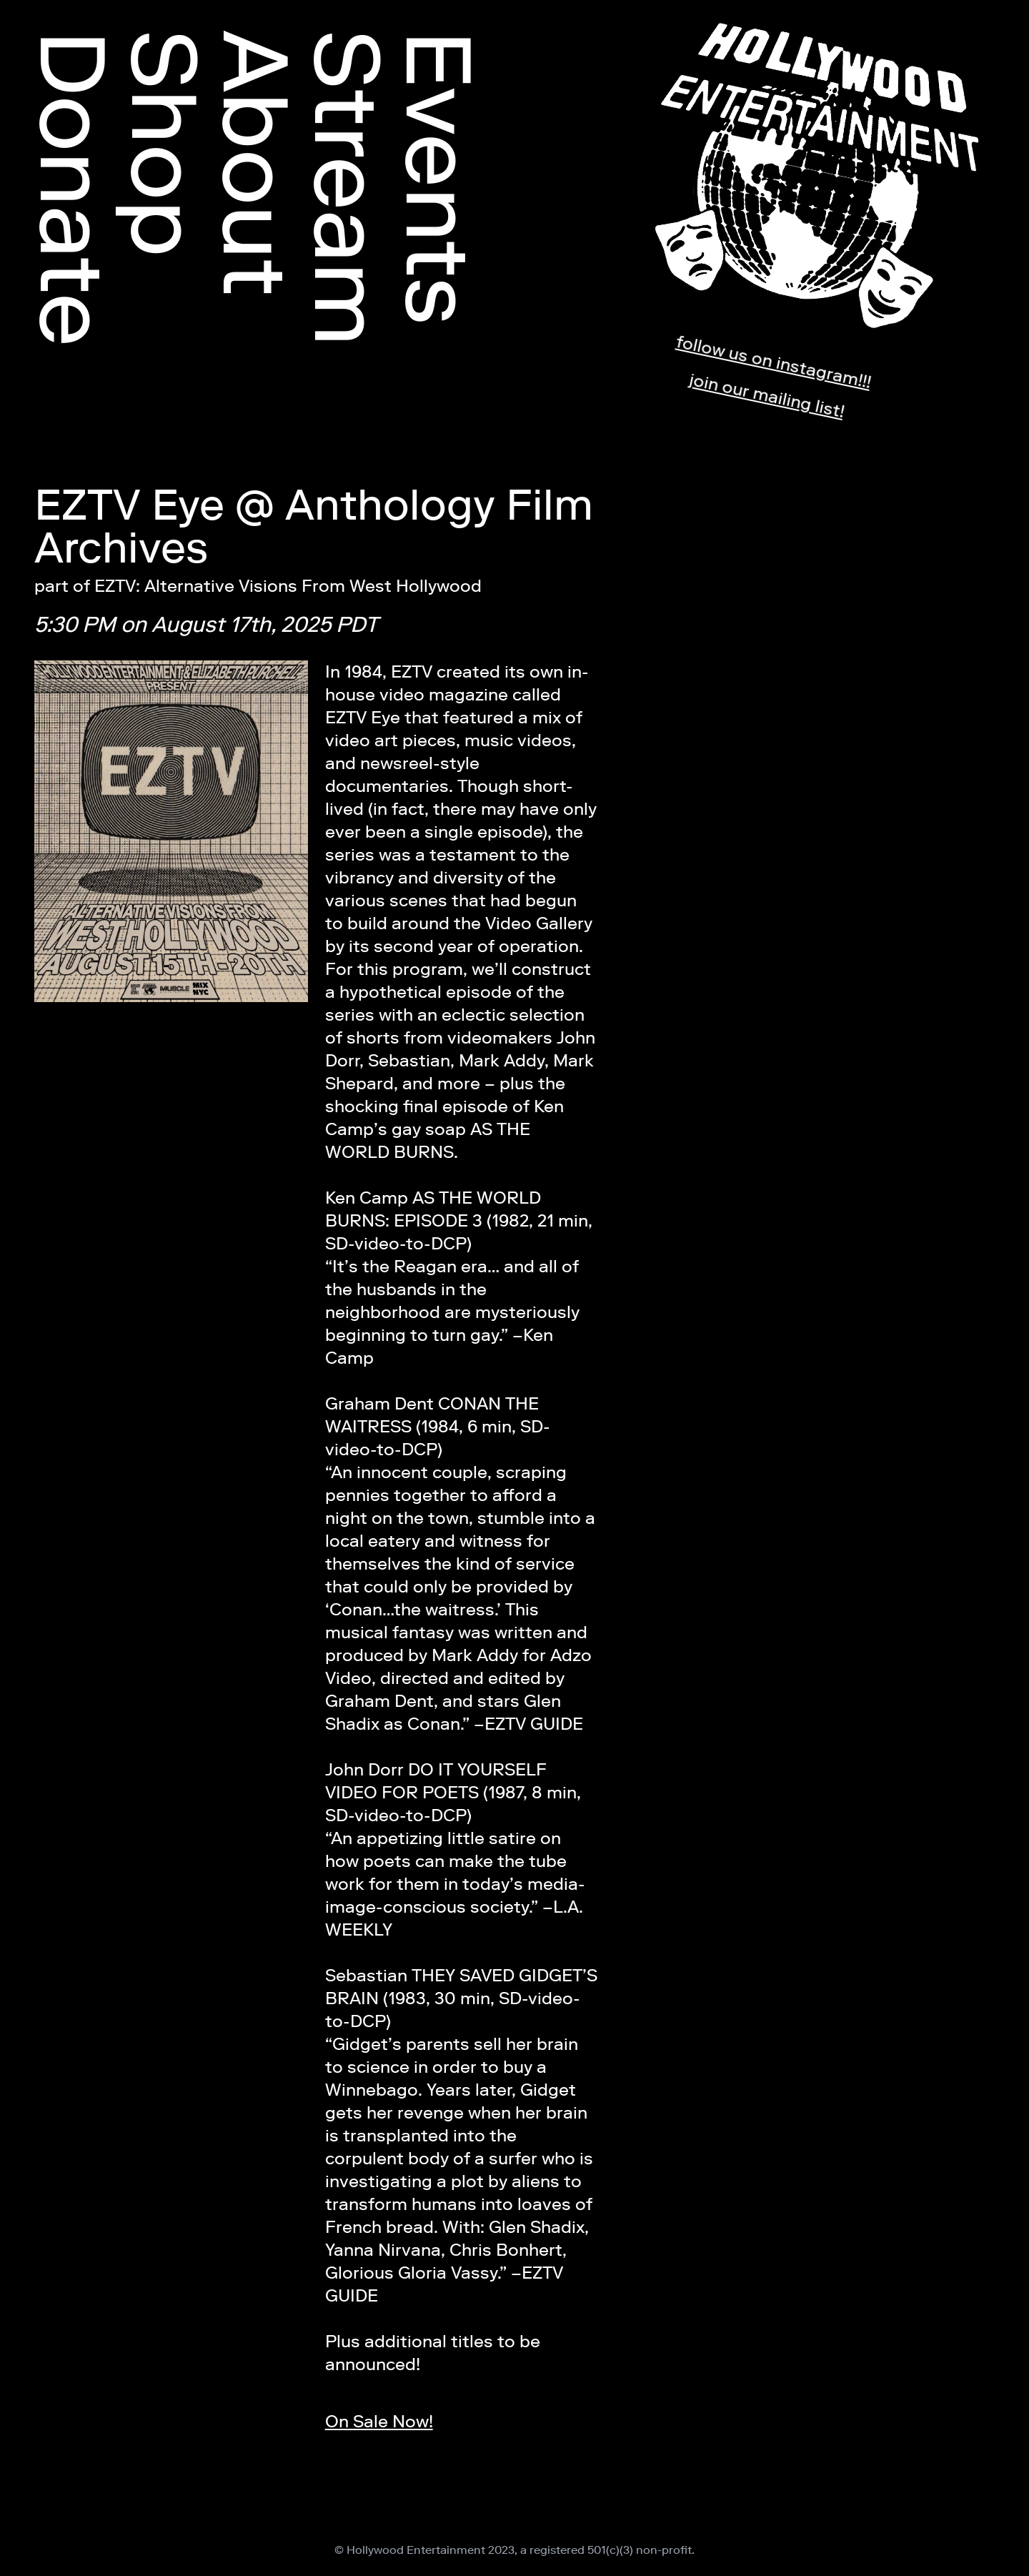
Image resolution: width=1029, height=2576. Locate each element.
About (256, 163)
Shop (164, 143)
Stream (347, 188)
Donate (73, 188)
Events (439, 177)
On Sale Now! (379, 2421)
